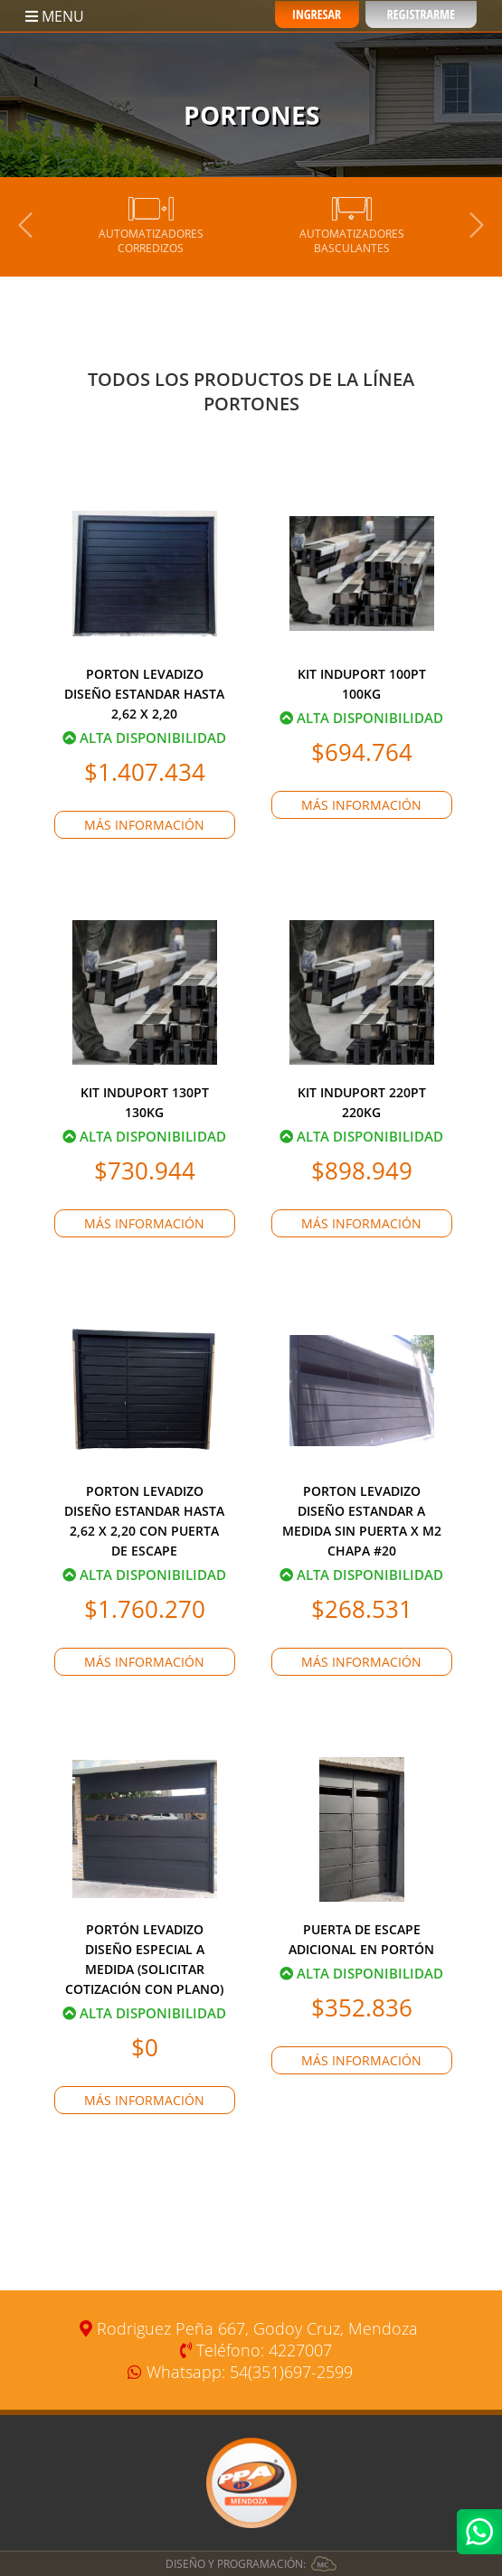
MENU (54, 16)
